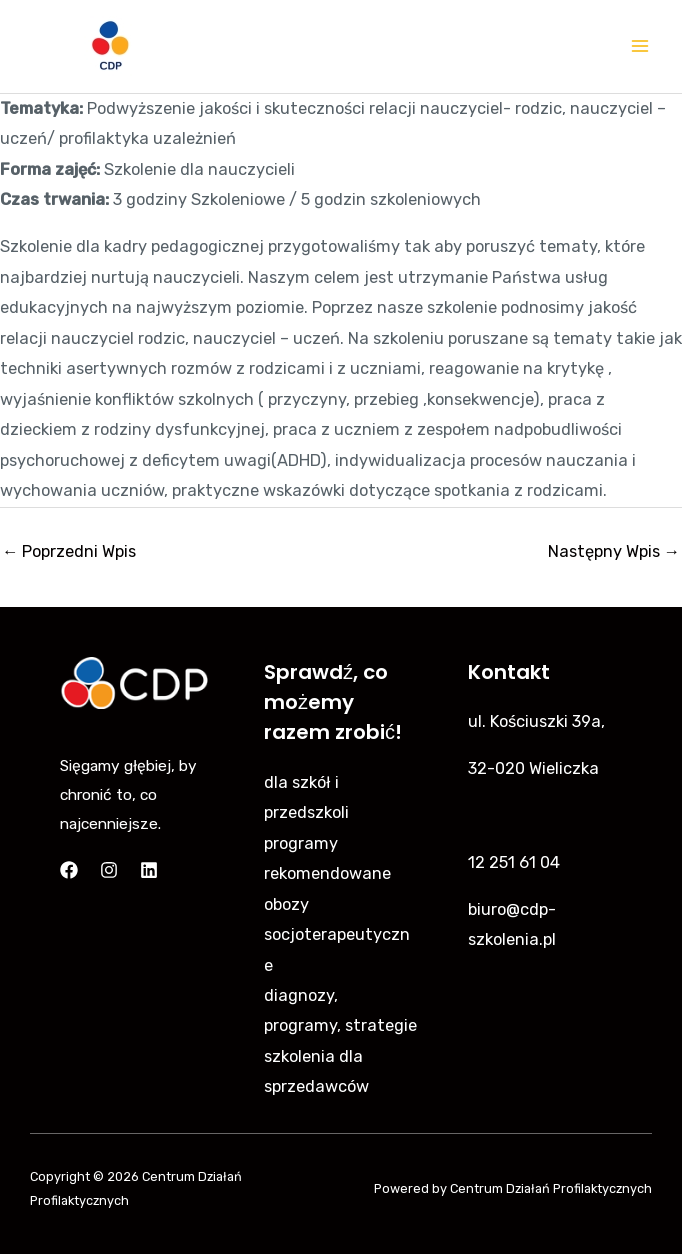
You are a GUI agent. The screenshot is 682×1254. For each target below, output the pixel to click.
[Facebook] (69, 870)
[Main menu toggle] (639, 46)
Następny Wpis (614, 551)
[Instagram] (109, 870)
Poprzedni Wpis (69, 551)
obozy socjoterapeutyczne (337, 935)
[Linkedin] (149, 870)
